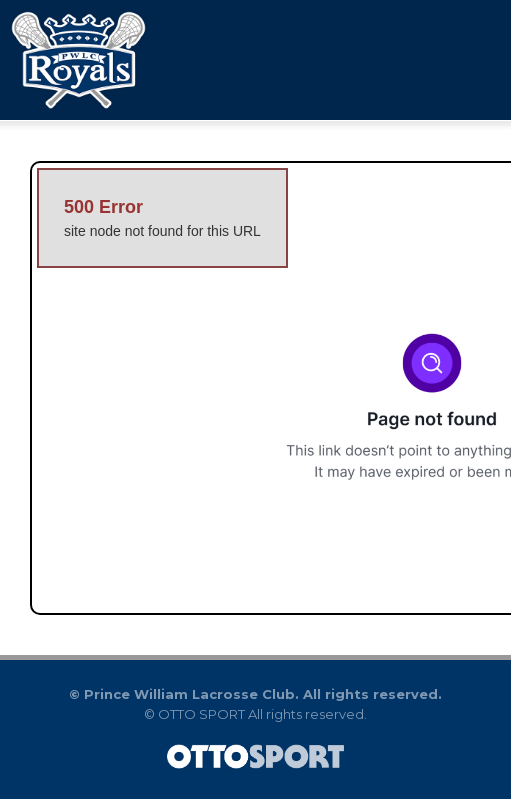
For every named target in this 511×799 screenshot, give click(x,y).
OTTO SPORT (201, 714)
